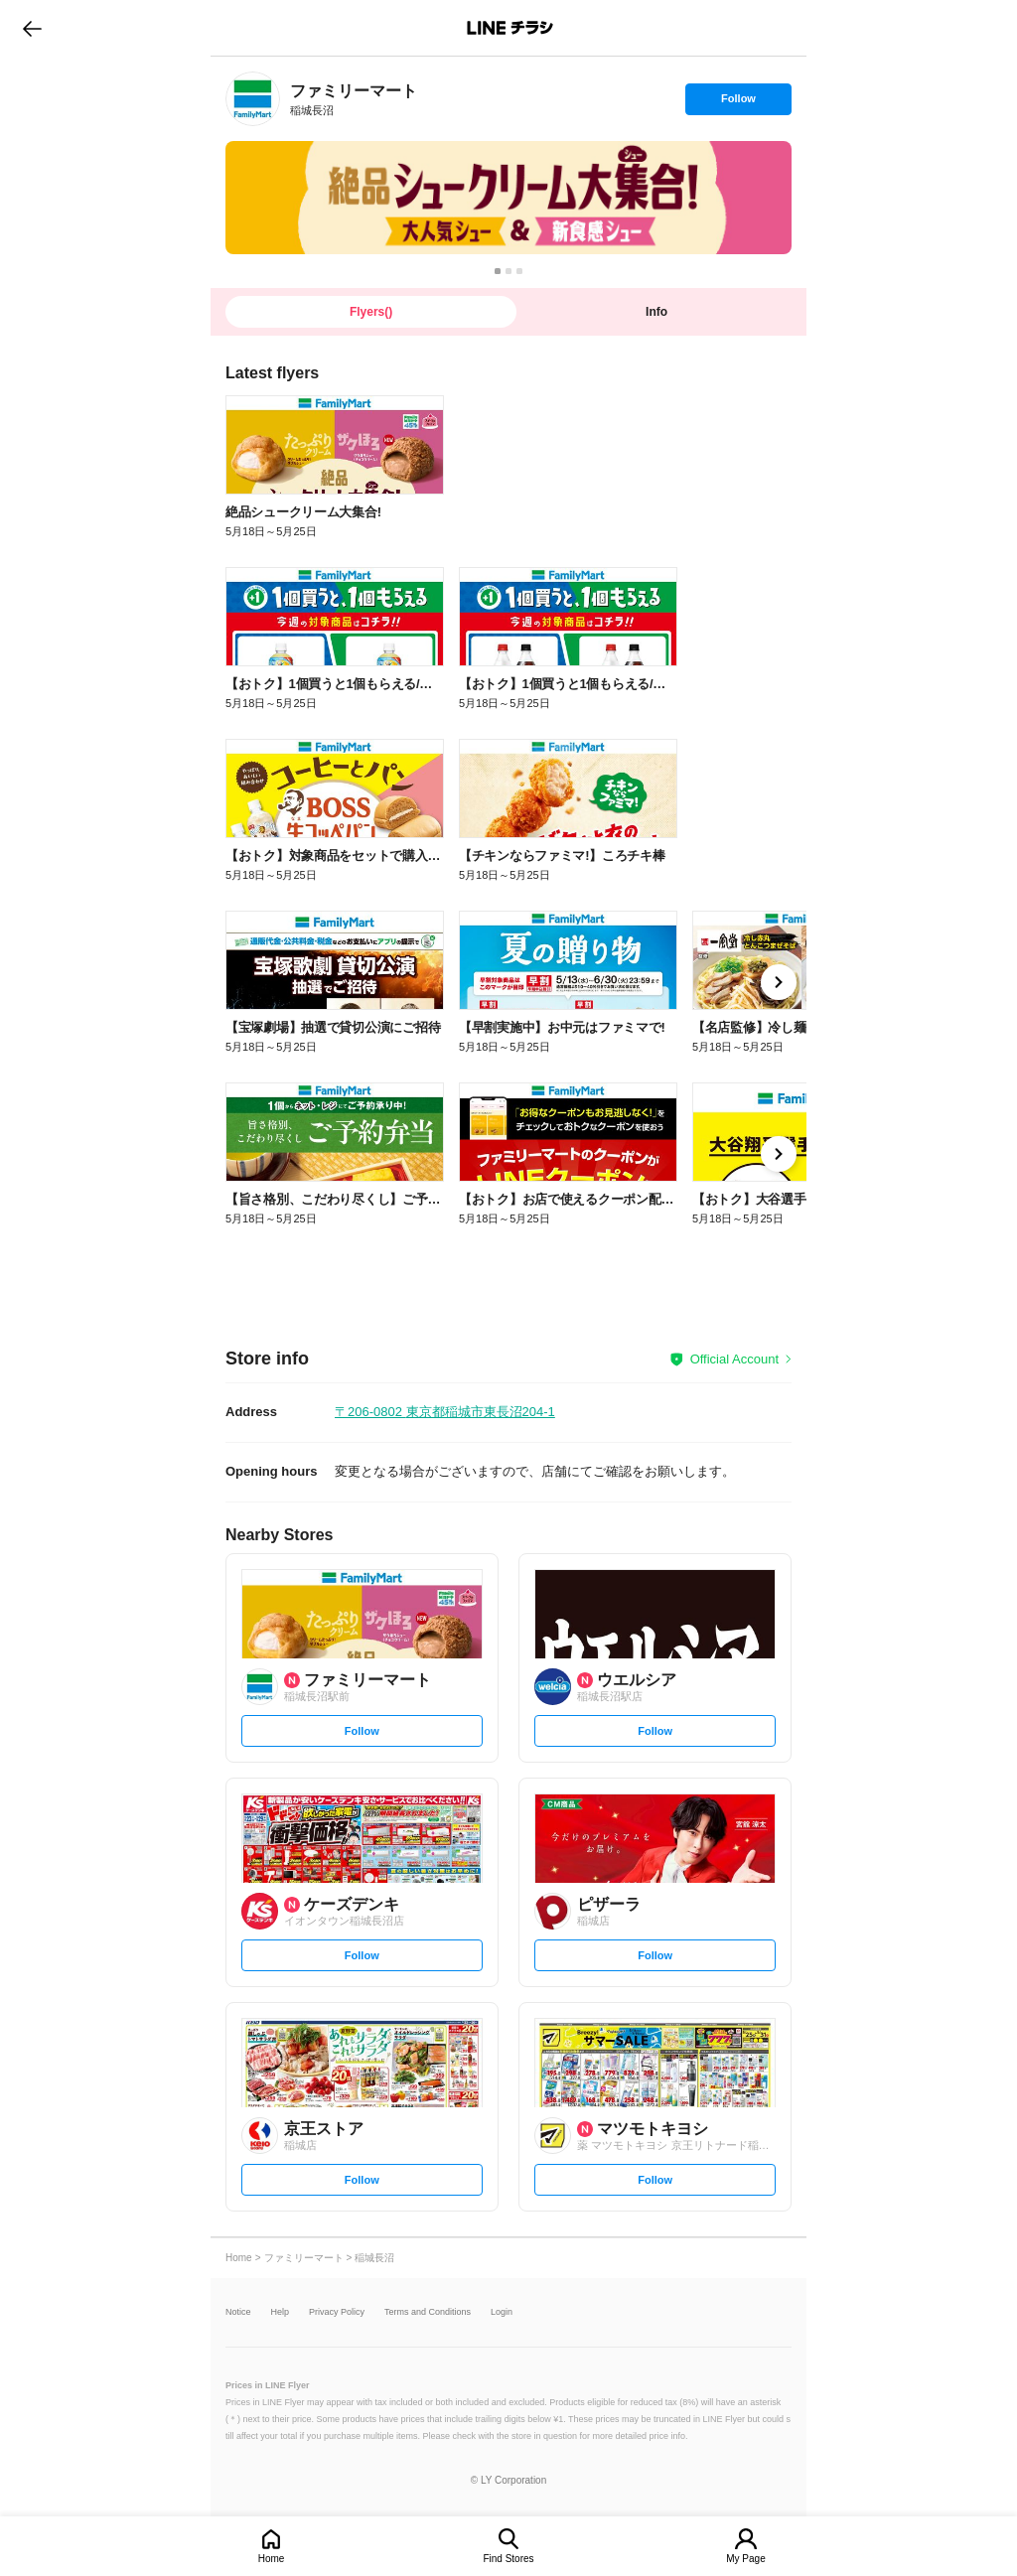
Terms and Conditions (427, 2312)
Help (280, 2312)
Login (501, 2312)
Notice (238, 2312)
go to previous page (32, 28)
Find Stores (508, 2558)
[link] (252, 99)
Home (271, 2558)
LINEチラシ (510, 28)
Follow (738, 103)
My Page (745, 2558)
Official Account (734, 1359)
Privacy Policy (336, 2312)
